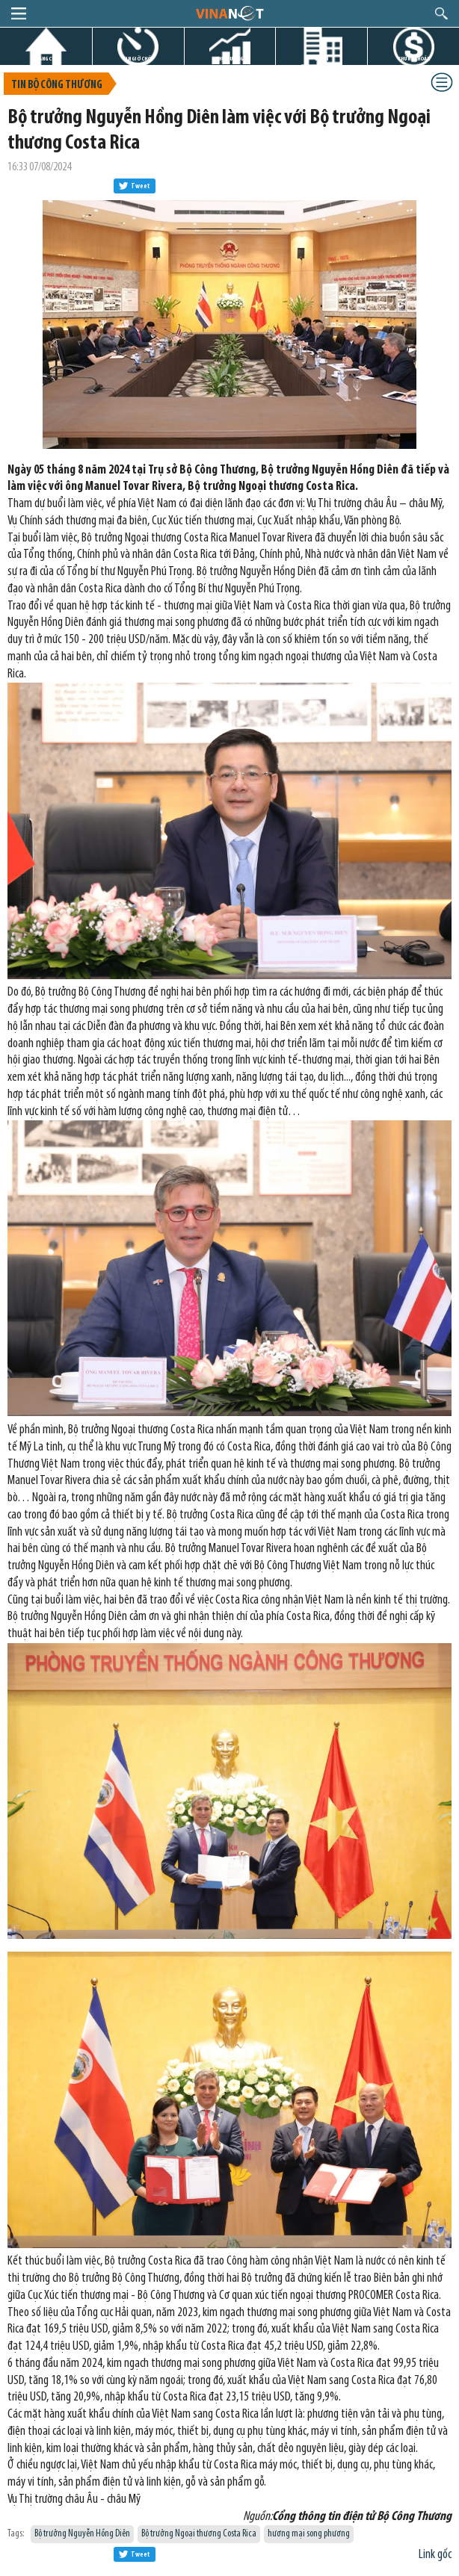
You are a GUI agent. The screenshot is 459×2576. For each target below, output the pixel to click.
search (441, 13)
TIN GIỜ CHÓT (138, 58)
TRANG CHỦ (46, 58)
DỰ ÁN (321, 58)
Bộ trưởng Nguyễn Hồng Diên (82, 2533)
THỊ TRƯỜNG (229, 58)
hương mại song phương (309, 2533)
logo (229, 13)
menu (18, 13)
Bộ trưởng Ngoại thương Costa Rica (198, 2533)
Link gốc (435, 2554)
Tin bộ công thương (56, 85)
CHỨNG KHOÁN (414, 58)
